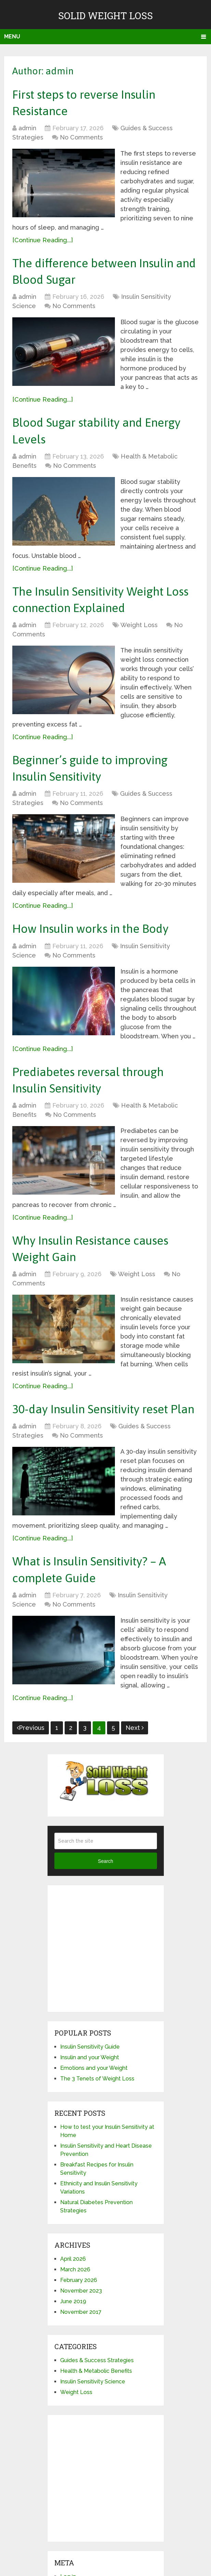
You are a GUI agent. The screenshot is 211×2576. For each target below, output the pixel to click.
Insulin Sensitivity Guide (90, 2096)
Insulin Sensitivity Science (92, 2431)
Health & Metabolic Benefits (96, 2420)
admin (27, 131)
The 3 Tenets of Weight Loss (97, 2128)
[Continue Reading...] (42, 243)
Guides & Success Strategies (97, 2409)
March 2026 (75, 2319)
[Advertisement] (105, 1998)
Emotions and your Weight (94, 2117)
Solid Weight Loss (105, 15)
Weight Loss (139, 638)
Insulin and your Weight (89, 2106)
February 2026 (78, 2329)
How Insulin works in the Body (98, 947)
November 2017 (81, 2361)
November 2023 (81, 2340)
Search (105, 1910)
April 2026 (73, 2308)
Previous (30, 1776)
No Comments (81, 140)
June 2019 (73, 2350)
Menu (12, 36)
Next (135, 1776)
